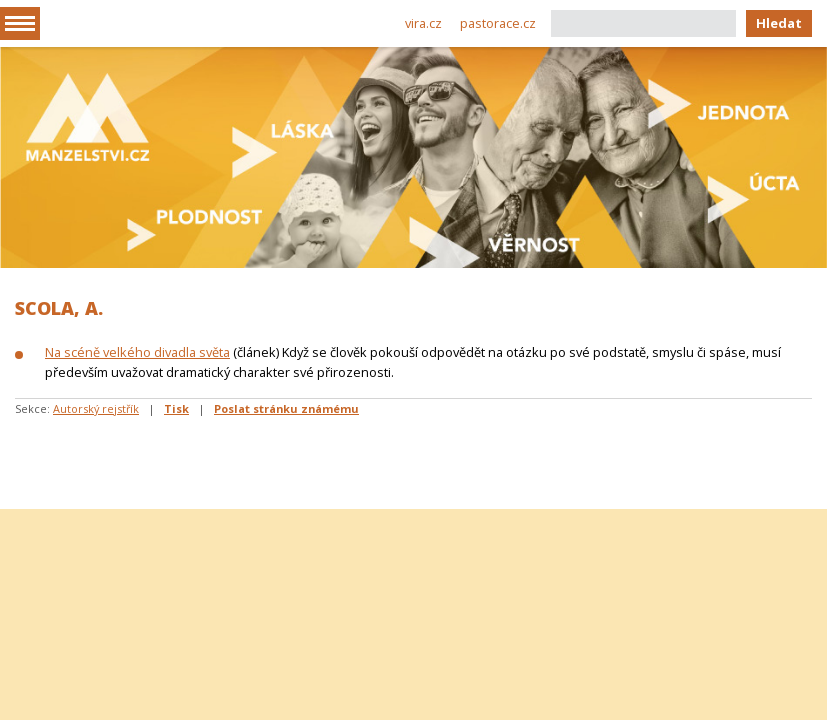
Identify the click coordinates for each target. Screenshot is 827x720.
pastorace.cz (498, 23)
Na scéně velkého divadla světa (137, 352)
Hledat (779, 23)
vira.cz (423, 23)
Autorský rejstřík (96, 408)
